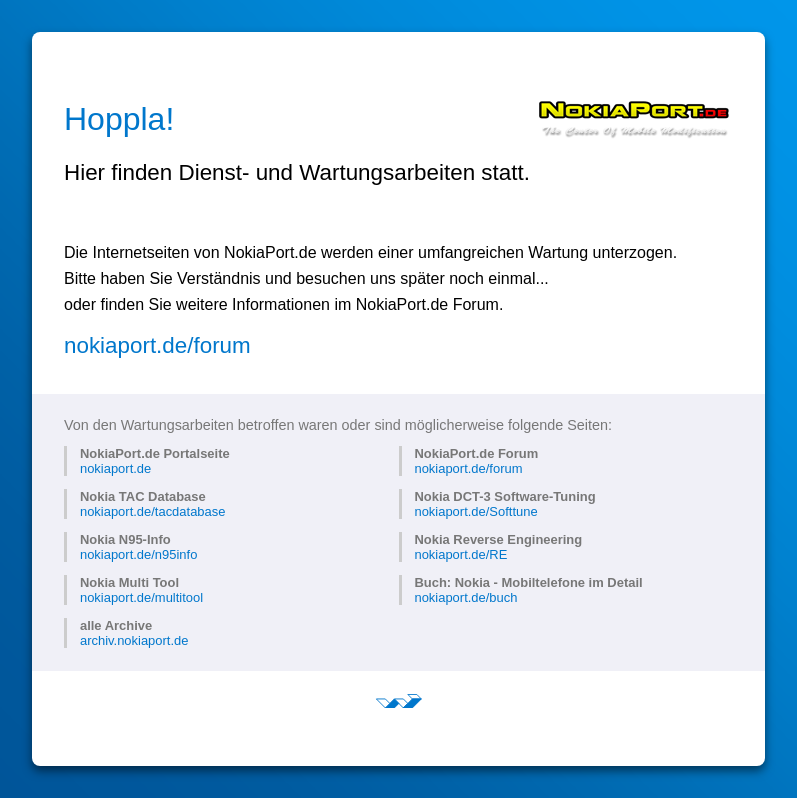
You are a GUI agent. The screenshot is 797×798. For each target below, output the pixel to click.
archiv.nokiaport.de (134, 640)
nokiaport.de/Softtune (475, 511)
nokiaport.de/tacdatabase (152, 511)
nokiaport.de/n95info (138, 554)
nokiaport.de (115, 468)
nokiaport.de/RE (460, 554)
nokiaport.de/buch (465, 597)
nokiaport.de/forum (157, 345)
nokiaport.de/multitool (141, 597)
